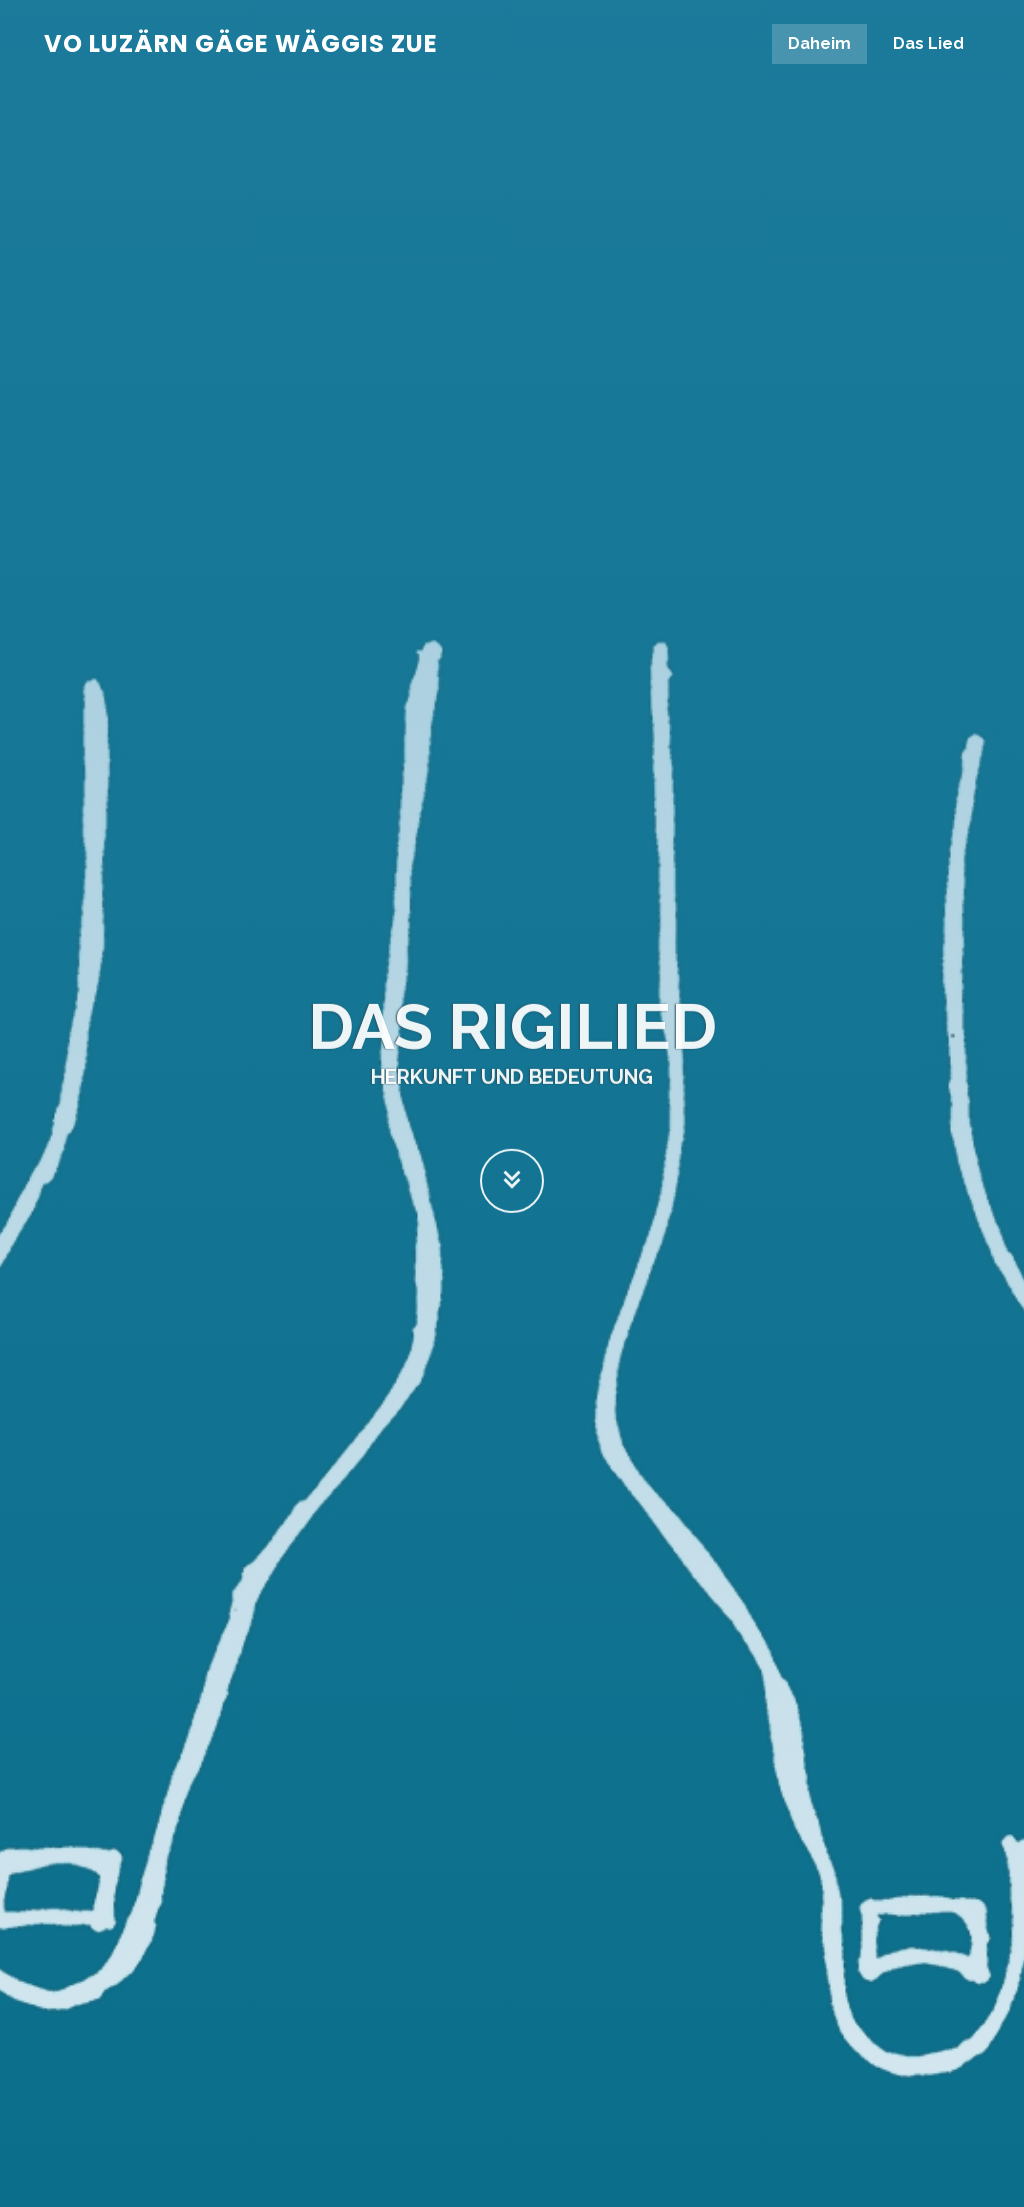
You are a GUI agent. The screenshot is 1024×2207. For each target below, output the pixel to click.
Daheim (819, 43)
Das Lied (928, 43)
